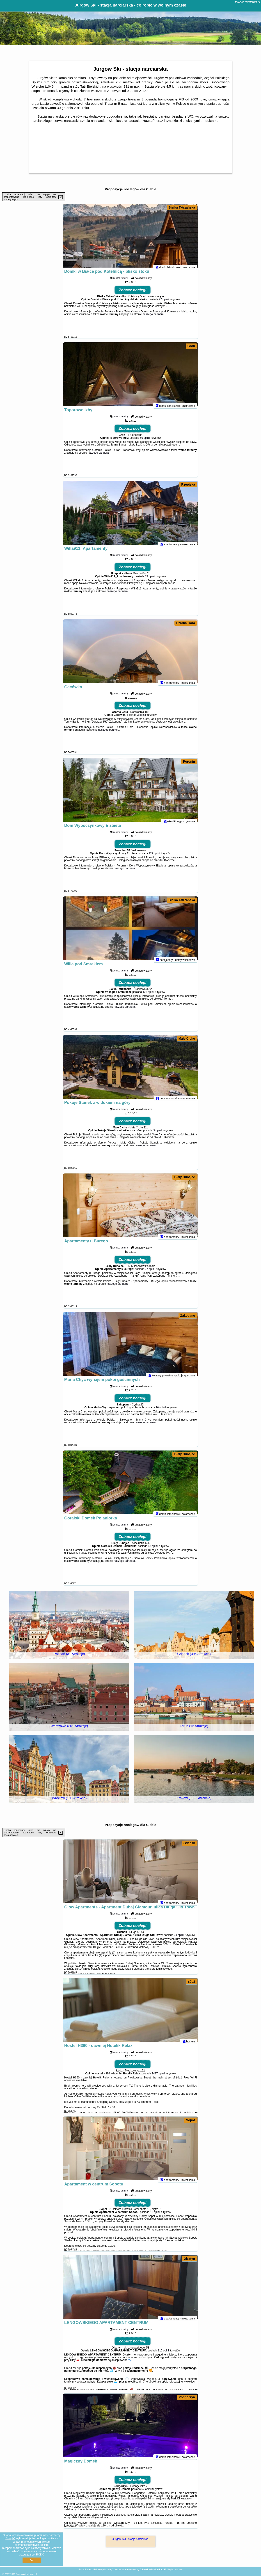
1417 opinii (158, 2077)
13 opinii (150, 580)
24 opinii (179, 1938)
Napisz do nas (175, 2569)
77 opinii (150, 1272)
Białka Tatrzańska (182, 207)
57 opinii (147, 2492)
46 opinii (153, 1549)
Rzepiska (188, 484)
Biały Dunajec (184, 1177)
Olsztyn (189, 2258)
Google (9, 2538)
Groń (191, 346)
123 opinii (148, 995)
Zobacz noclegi (133, 294)
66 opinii (145, 441)
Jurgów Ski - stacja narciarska (130, 2539)
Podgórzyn (187, 2397)
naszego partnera (153, 318)
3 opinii (141, 718)
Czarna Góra (185, 623)
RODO (40, 2554)
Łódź (191, 1981)
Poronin (189, 761)
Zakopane (187, 1315)
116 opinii (163, 2354)
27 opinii (164, 303)
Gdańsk (189, 1843)
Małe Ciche (187, 1038)
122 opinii (154, 857)
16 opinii (161, 1411)
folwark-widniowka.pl (247, 2)
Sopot (190, 2120)
